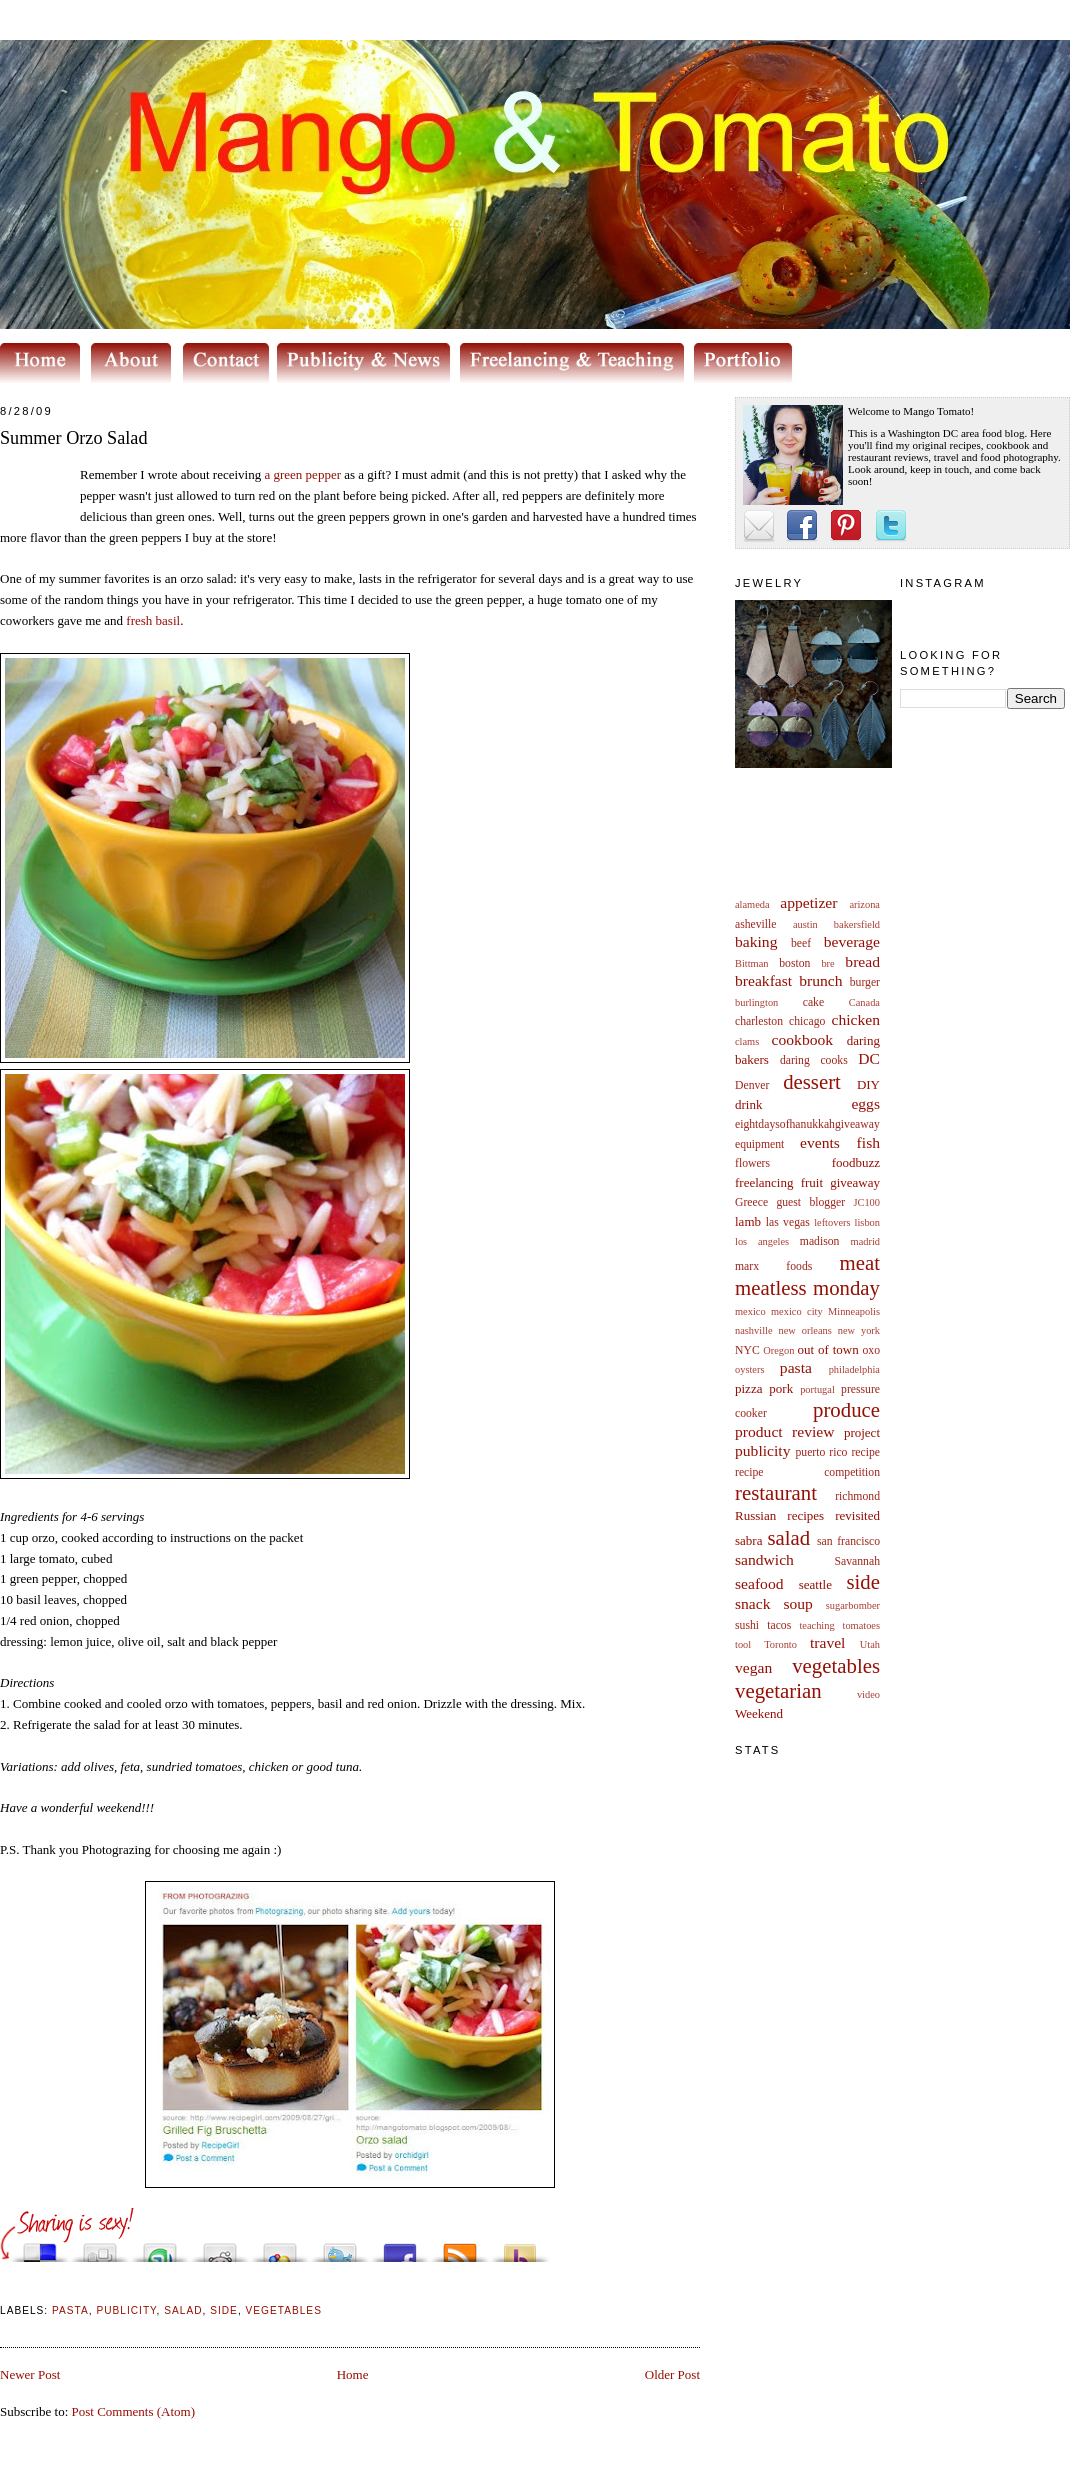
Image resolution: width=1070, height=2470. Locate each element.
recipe (865, 1452)
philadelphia (854, 1369)
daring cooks (814, 1060)
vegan (753, 1667)
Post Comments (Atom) (134, 2411)
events (820, 1142)
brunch (820, 980)
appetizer (808, 902)
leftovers (832, 1222)
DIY (868, 1084)
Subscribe (460, 2247)
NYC (747, 1350)
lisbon (867, 1222)
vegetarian (778, 1690)
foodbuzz (856, 1162)
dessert (812, 1081)
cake (813, 1002)
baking (756, 941)
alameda (752, 904)
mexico (750, 1311)
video (868, 1694)
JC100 (866, 1202)
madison (820, 1241)
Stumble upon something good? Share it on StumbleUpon (160, 2247)
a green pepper (304, 474)
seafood (759, 1583)
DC (869, 1058)
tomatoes (862, 1625)
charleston (759, 1021)
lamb (748, 1221)
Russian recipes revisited (807, 1515)
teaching (816, 1625)
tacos (779, 1625)
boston (794, 963)
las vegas (788, 1222)
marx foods (773, 1266)
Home (353, 2374)
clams (747, 1041)
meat (860, 1262)
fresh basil (153, 620)
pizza (748, 1388)
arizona (864, 904)
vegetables (836, 1665)
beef (801, 943)
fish (868, 1142)
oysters (749, 1369)
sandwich (764, 1559)
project (862, 1432)
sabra (748, 1540)
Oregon (778, 1350)
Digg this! (100, 2247)
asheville (756, 924)
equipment (759, 1144)
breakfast (763, 980)
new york (859, 1330)
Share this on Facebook (400, 2247)
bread (862, 961)
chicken (856, 1019)
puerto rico (821, 1452)
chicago (807, 1021)
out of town (828, 1349)
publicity (762, 1450)
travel (828, 1642)
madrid (865, 1241)
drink (748, 1104)
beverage (852, 941)
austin (805, 924)
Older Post (672, 2374)
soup (797, 1603)
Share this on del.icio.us (40, 2247)
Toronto (780, 1644)
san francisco (848, 1541)
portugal (817, 1389)
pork (781, 1388)
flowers (752, 1163)
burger (865, 982)
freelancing (764, 1182)
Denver (752, 1085)
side (863, 1581)
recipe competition (807, 1472)
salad (788, 1537)
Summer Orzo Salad (74, 438)
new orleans (804, 1330)
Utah (870, 1644)
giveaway (855, 1182)
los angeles (762, 1241)
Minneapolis (854, 1311)
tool (743, 1644)
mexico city (797, 1311)
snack (753, 1603)
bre (827, 963)
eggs (865, 1103)
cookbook (803, 1039)
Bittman (751, 963)
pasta (796, 1367)
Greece (751, 1202)
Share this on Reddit (220, 2247)
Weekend (759, 1713)
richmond (857, 1496)
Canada (864, 1002)
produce (846, 1409)
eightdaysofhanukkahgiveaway (807, 1124)
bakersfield (857, 924)
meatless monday (807, 1287)
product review (784, 1431)
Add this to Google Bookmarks (280, 2247)
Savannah (857, 1561)
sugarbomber (853, 1605)
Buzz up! (520, 2247)
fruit (812, 1182)
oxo (871, 1350)
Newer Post (30, 2374)
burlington (756, 1002)
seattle (815, 1584)
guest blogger (810, 1202)
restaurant (776, 1492)
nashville (754, 1330)
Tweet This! (340, 2247)
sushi (747, 1625)
